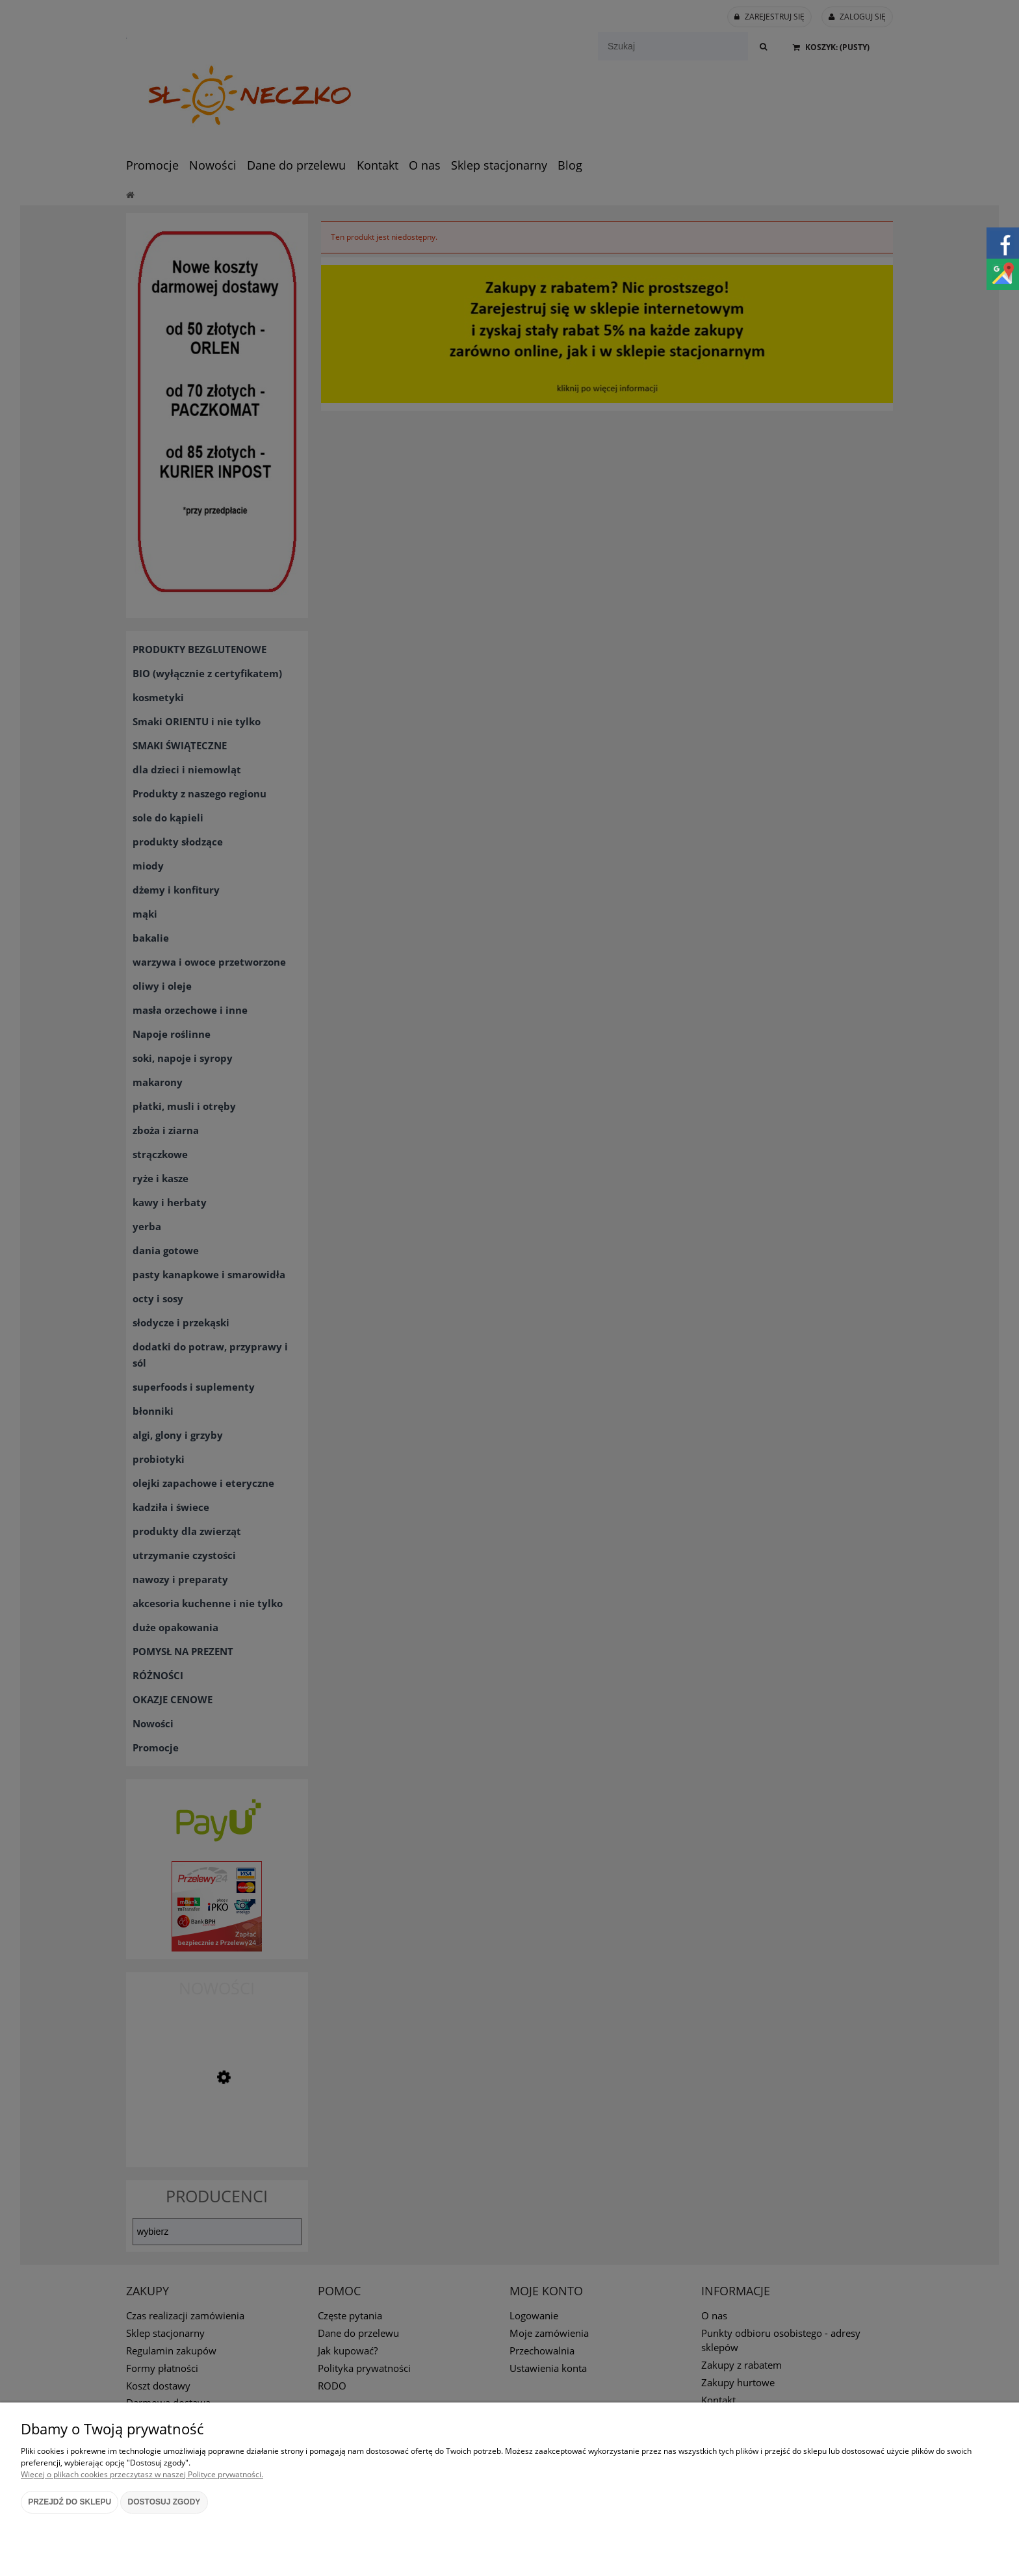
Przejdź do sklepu (69, 2501)
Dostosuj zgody (164, 2501)
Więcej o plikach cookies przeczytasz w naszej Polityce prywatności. (142, 2474)
